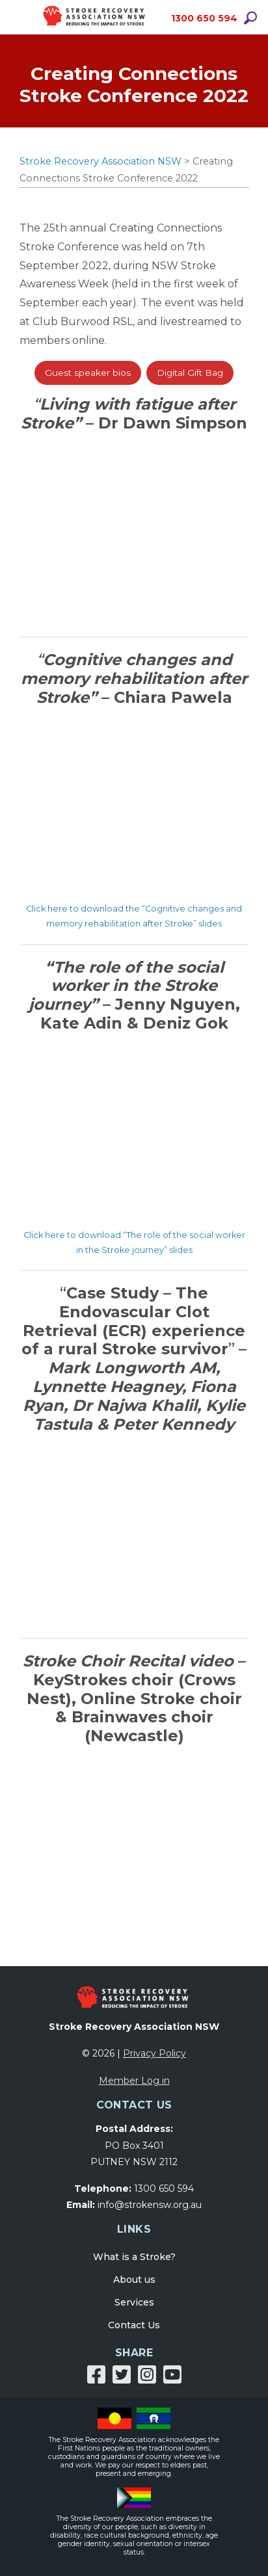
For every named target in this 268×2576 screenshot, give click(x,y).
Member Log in (134, 2080)
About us (134, 2279)
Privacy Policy (154, 2053)
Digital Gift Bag (190, 372)
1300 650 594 (204, 18)
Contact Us (134, 2325)
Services (134, 2302)
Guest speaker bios (88, 372)
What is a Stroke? (134, 2257)
